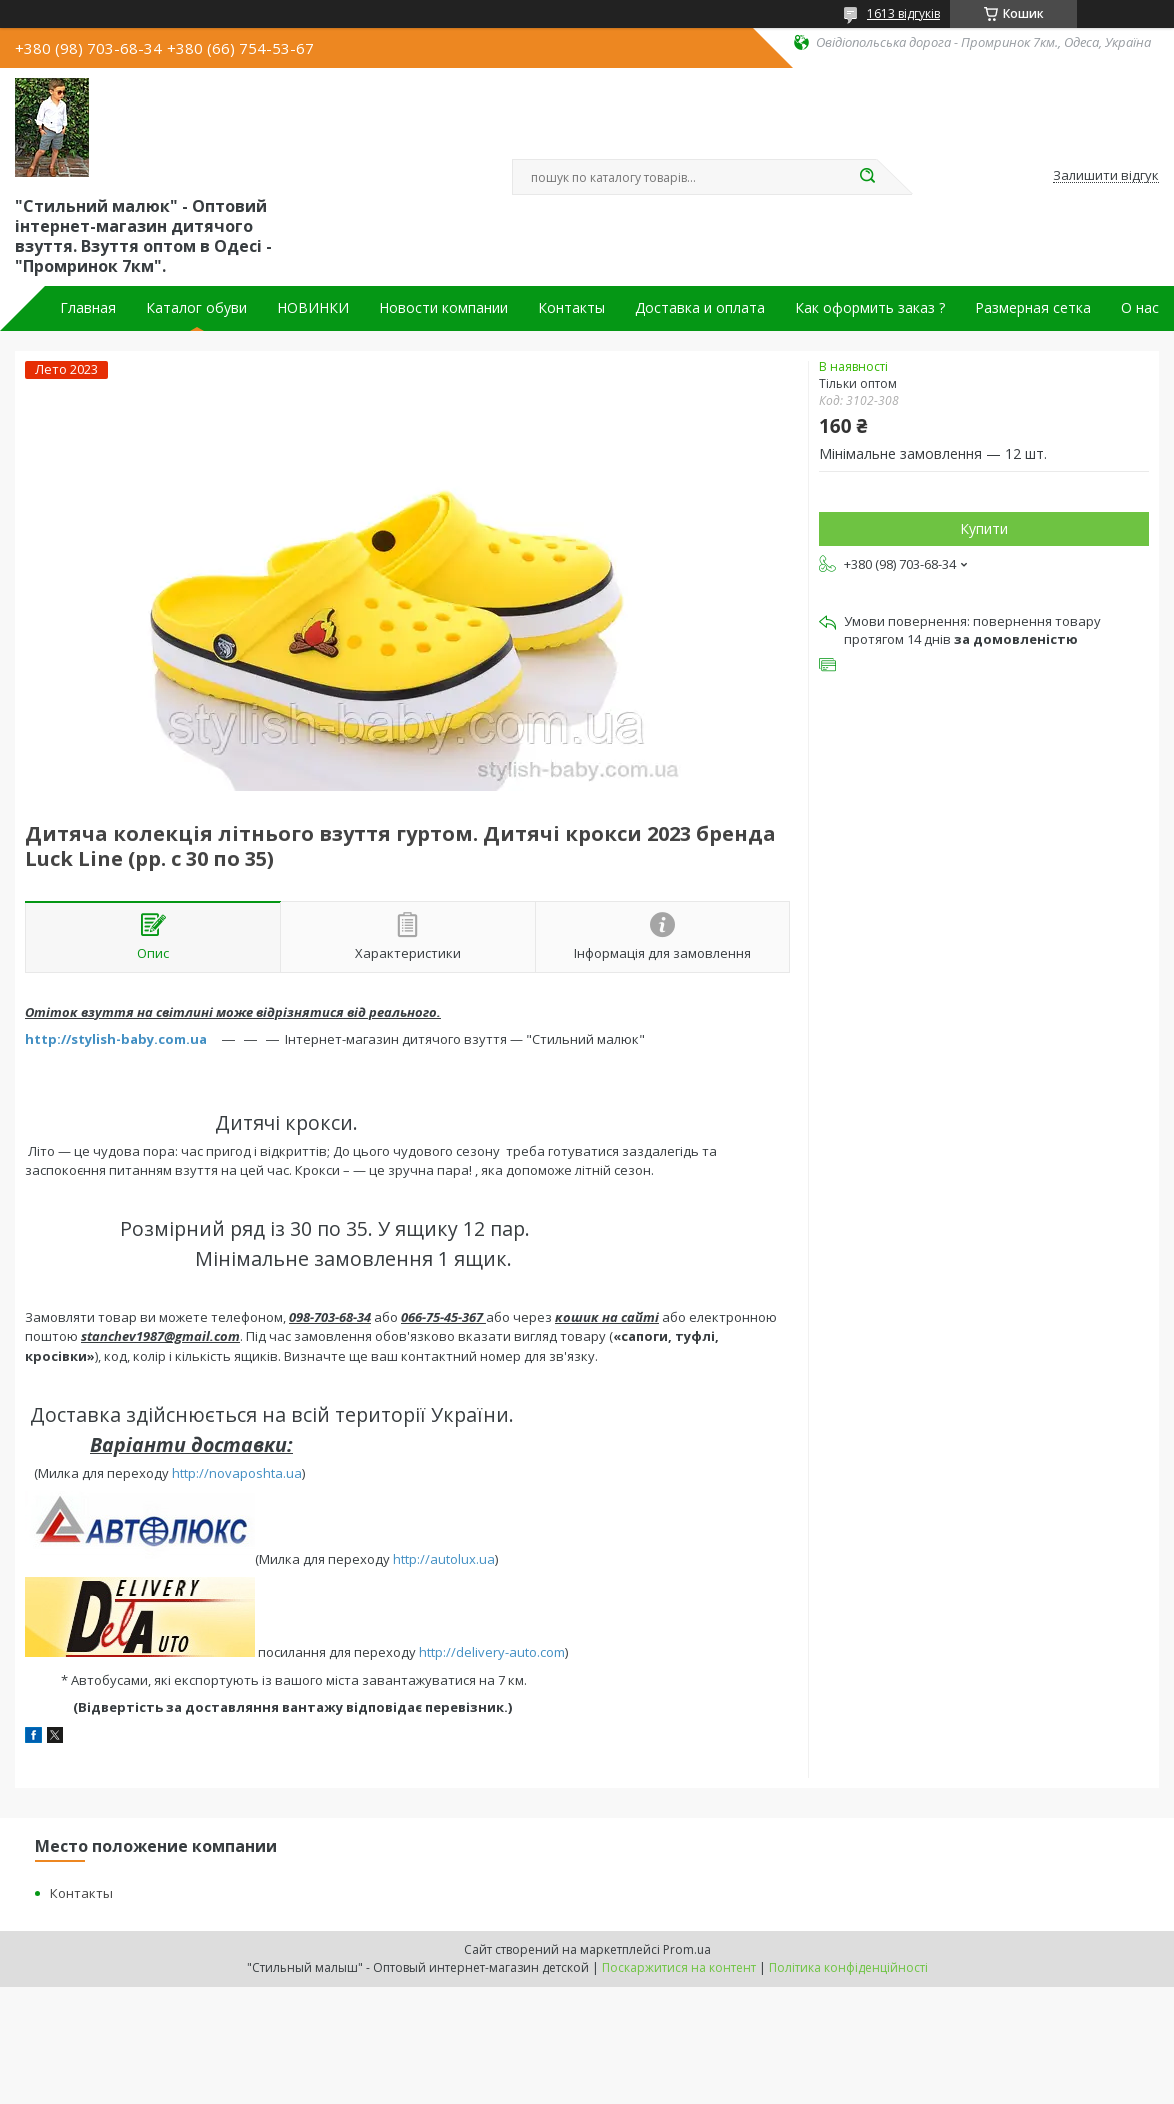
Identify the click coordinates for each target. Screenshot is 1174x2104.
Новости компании (443, 308)
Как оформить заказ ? (870, 308)
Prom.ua (687, 1949)
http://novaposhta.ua (237, 1473)
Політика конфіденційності (848, 1967)
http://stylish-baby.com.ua (116, 1039)
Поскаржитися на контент (679, 1967)
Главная (88, 308)
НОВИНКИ (313, 308)
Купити (984, 528)
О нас (1140, 308)
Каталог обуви (196, 308)
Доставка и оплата (700, 308)
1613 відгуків (903, 13)
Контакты (571, 308)
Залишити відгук (1106, 176)
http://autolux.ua (444, 1559)
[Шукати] (867, 177)
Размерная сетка (1033, 308)
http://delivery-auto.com (492, 1652)
